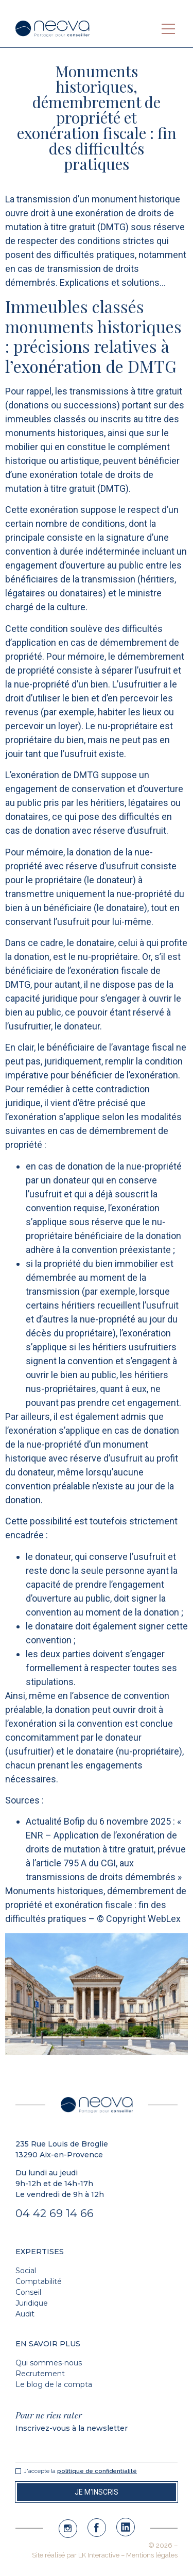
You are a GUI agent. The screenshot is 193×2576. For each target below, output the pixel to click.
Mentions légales (152, 2555)
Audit (24, 2314)
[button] (168, 29)
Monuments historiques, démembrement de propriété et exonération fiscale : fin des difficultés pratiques (95, 1904)
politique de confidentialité (97, 2471)
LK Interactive (98, 2555)
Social (25, 2270)
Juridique (31, 2303)
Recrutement (40, 2373)
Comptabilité (38, 2281)
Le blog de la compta (53, 2384)
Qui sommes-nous (48, 2362)
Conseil (28, 2292)
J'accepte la (80, 2471)
